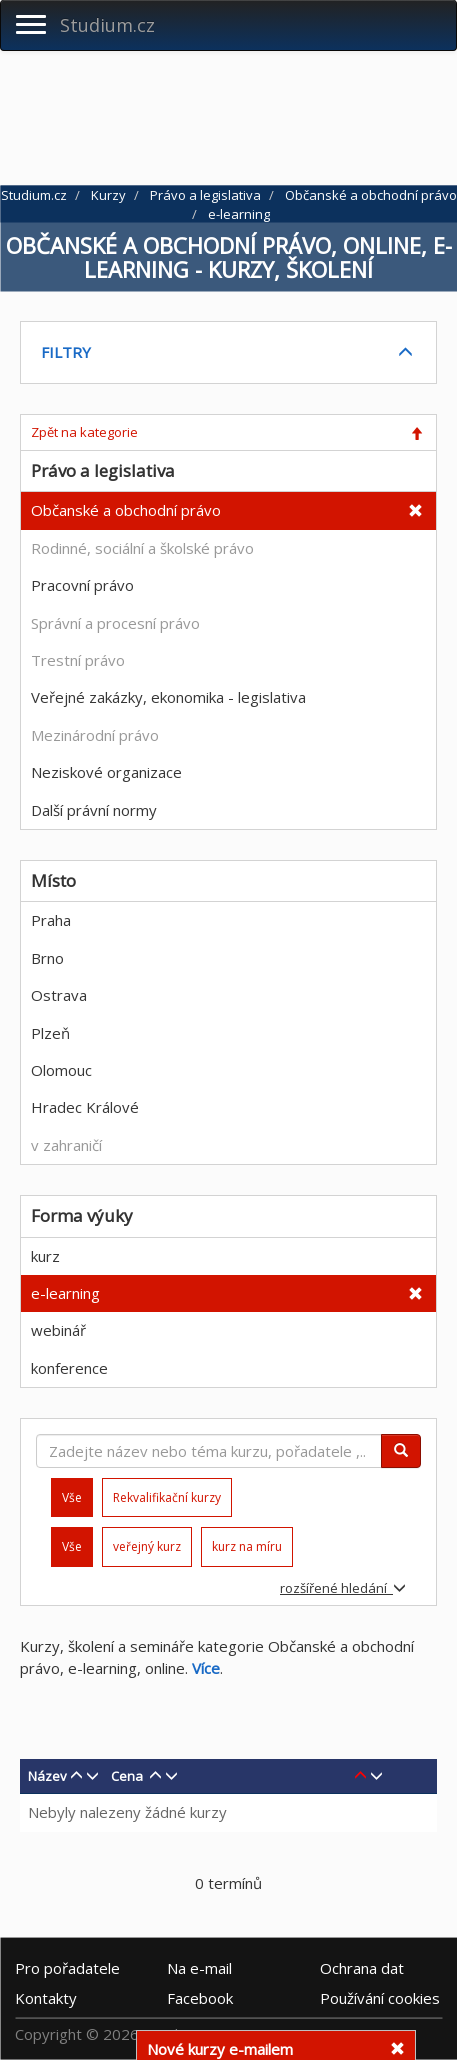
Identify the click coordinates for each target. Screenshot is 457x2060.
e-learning (65, 1293)
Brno (47, 958)
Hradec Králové (85, 1107)
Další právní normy (94, 810)
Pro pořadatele (67, 1967)
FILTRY (66, 352)
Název (47, 1776)
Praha (51, 920)
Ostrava (59, 995)
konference (69, 1368)
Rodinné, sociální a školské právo (142, 548)
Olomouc (61, 1070)
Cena (127, 1776)
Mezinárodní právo (95, 735)
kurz (45, 1256)
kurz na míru (247, 1546)
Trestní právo (78, 660)
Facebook (200, 1997)
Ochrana (362, 1967)
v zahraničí (66, 1145)
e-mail (199, 1967)
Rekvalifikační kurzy (167, 1497)
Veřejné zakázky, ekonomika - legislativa (168, 697)
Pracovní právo (82, 585)
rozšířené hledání (343, 1588)
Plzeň (50, 1033)
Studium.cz (107, 25)
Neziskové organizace (106, 772)
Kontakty (46, 1997)
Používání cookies (380, 1997)
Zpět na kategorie (84, 432)
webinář (58, 1330)
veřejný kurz (147, 1546)
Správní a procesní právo (115, 623)
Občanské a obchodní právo (126, 510)
